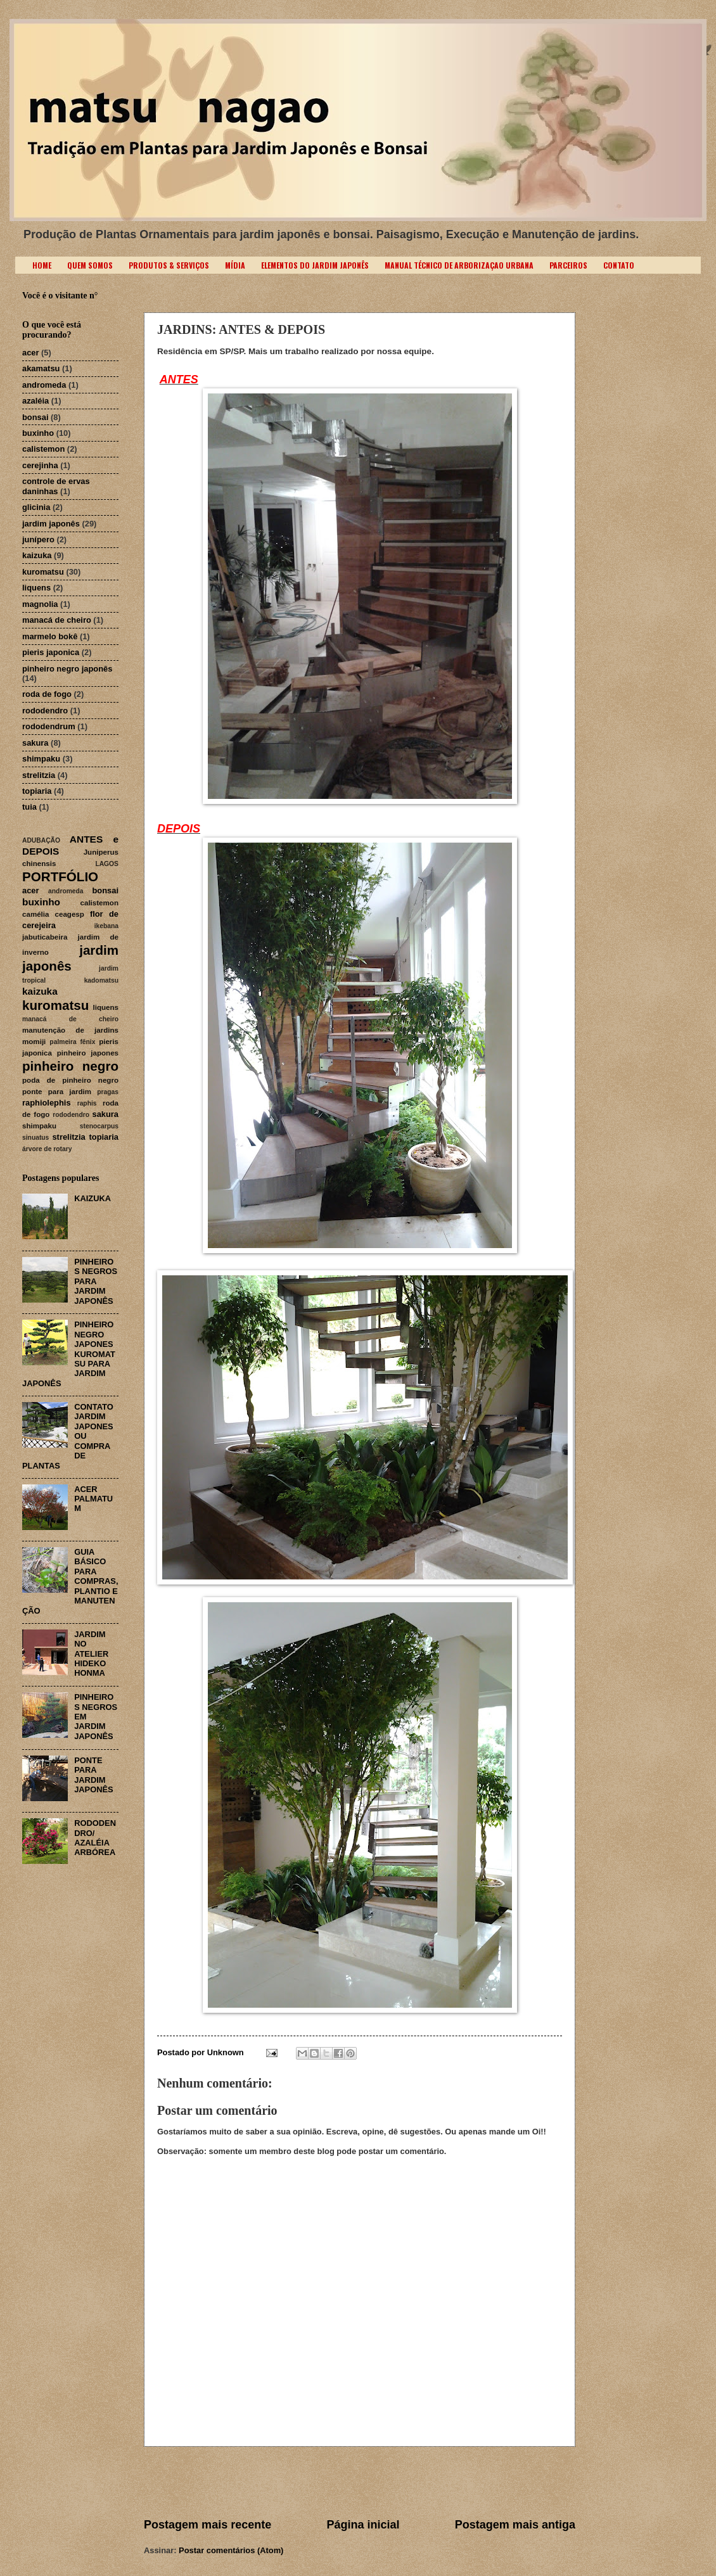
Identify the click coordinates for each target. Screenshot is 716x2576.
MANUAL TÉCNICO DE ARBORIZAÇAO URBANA (459, 265)
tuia (29, 807)
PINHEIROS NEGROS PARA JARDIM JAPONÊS (95, 1281)
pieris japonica (50, 652)
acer (30, 352)
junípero (38, 539)
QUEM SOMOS (90, 265)
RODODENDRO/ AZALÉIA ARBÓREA (95, 1837)
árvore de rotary (47, 1148)
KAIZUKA (92, 1198)
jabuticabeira (44, 937)
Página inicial (362, 2524)
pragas (107, 1091)
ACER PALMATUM (93, 1499)
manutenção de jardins (70, 1030)
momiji (34, 1041)
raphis (87, 1103)
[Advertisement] (360, 2482)
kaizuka (37, 555)
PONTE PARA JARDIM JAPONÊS (93, 1775)
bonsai (35, 417)
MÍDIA (235, 265)
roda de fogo (47, 694)
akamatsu (41, 368)
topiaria (37, 791)
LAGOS (106, 863)
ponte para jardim (56, 1091)
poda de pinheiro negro (70, 1080)
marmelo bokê (49, 636)
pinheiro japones (87, 1053)
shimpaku (41, 758)
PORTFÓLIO (60, 876)
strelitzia (38, 775)
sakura (35, 743)
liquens (36, 587)
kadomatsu (101, 980)
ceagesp (69, 914)
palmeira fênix (72, 1041)
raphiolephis (46, 1102)
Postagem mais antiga (515, 2524)
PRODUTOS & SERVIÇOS (169, 265)
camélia (35, 914)
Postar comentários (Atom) (231, 2550)
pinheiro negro (70, 1066)
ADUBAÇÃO (41, 840)
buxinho (38, 433)
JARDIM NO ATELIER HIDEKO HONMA (91, 1653)
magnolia (40, 604)
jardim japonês (51, 523)
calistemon (43, 449)
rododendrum (48, 726)
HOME (41, 265)
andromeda (44, 385)
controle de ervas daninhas (56, 485)
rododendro (45, 710)
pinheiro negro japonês (67, 668)
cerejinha (40, 465)
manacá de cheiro (56, 620)
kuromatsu (43, 572)
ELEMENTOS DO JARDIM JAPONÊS (315, 265)
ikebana (106, 925)
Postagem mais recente (207, 2524)
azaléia (35, 400)
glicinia (36, 507)
